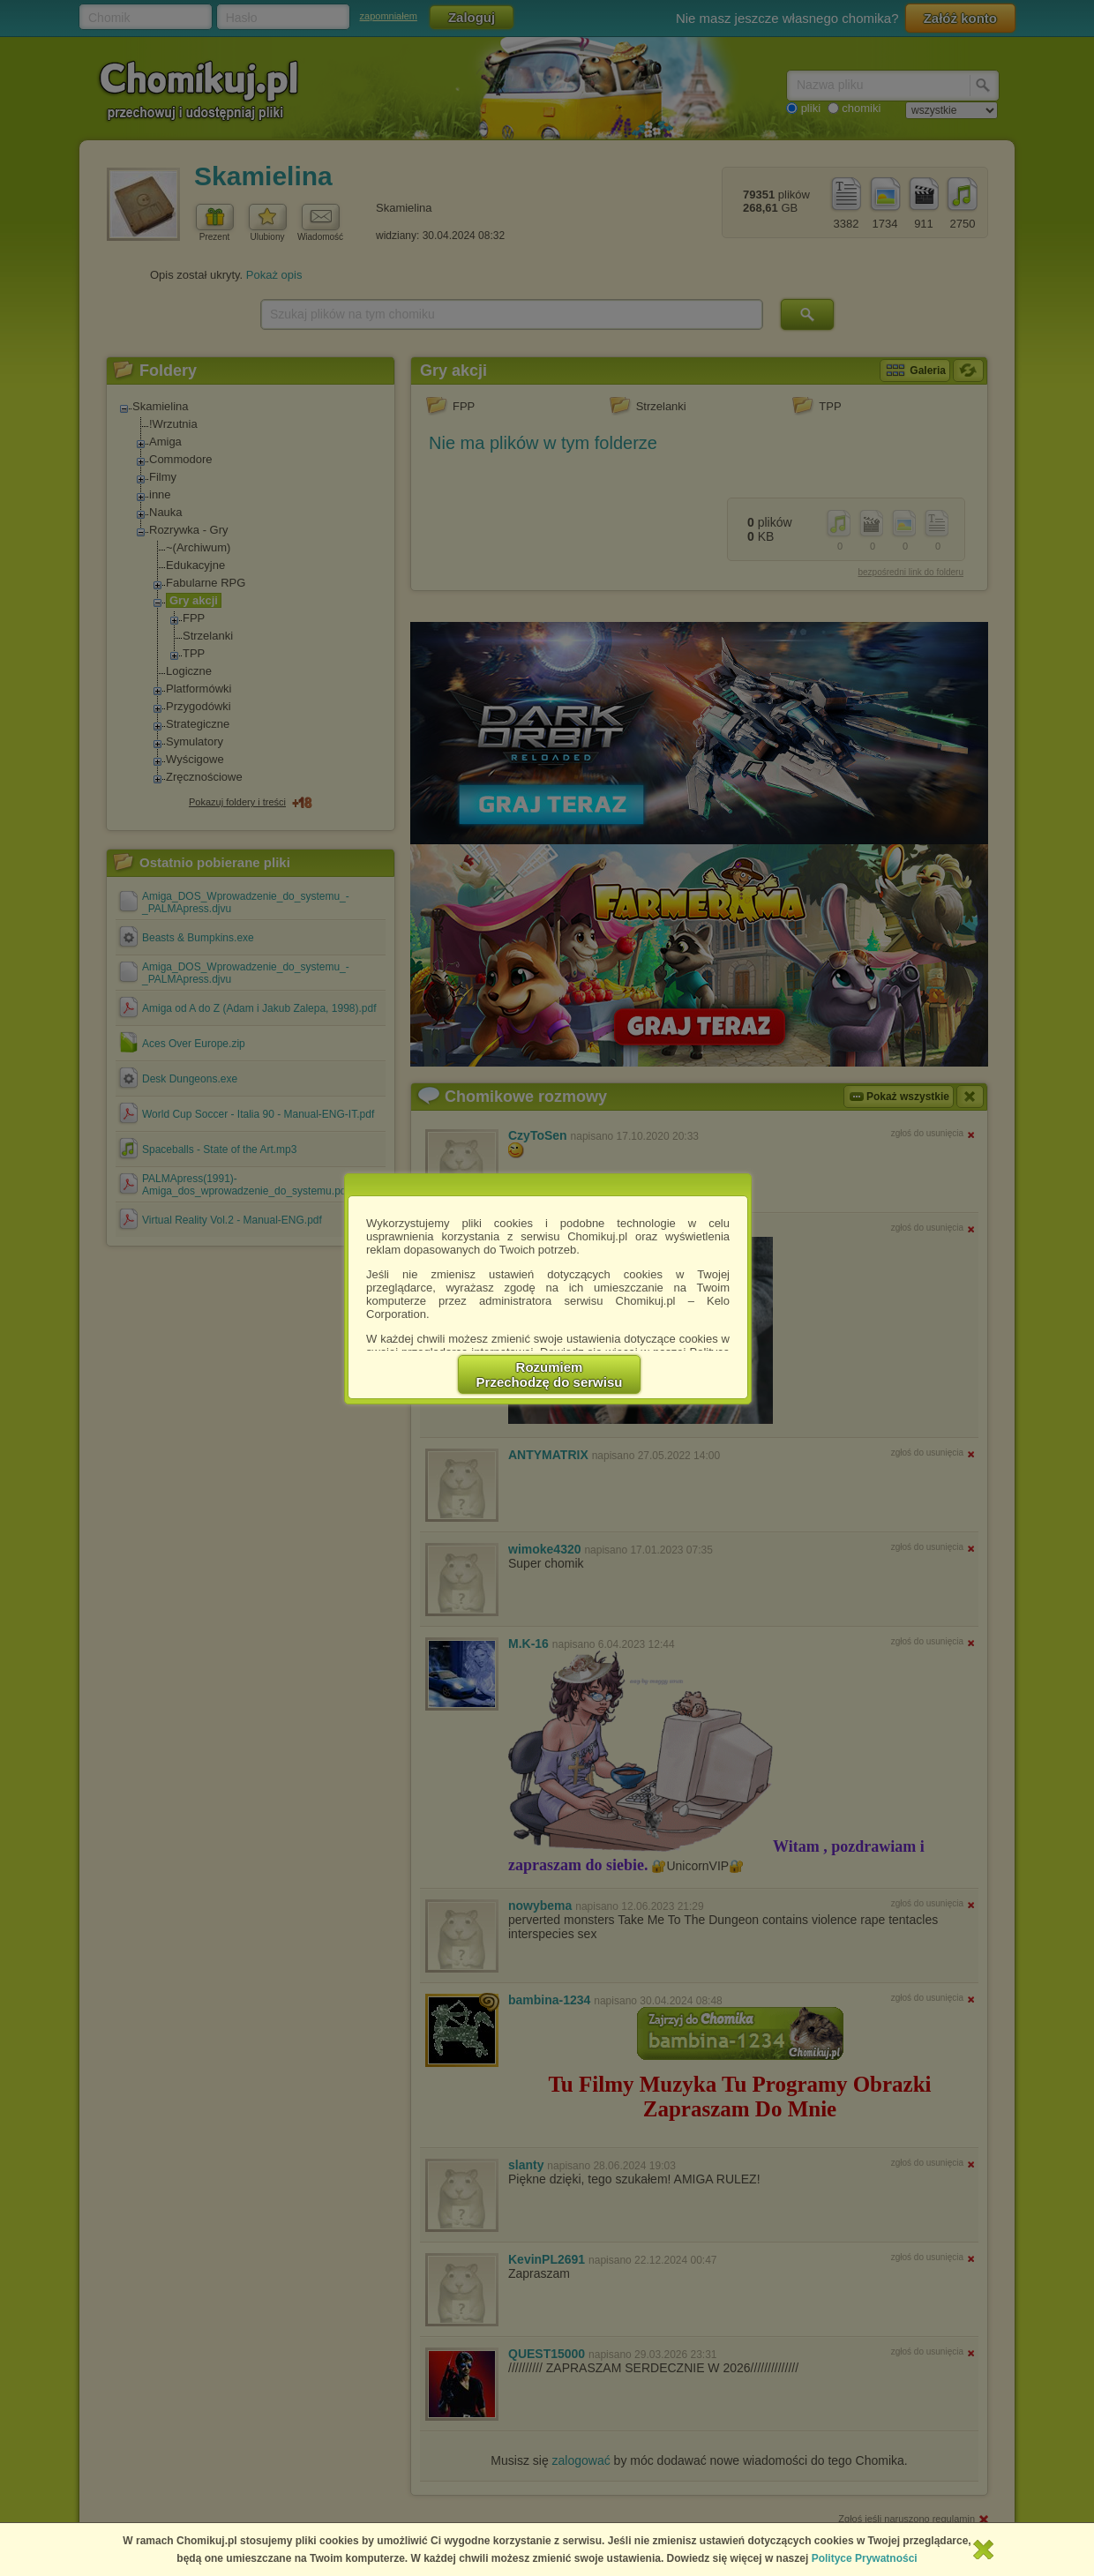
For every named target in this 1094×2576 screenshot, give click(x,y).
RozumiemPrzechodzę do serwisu (549, 1374)
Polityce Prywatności (865, 2558)
